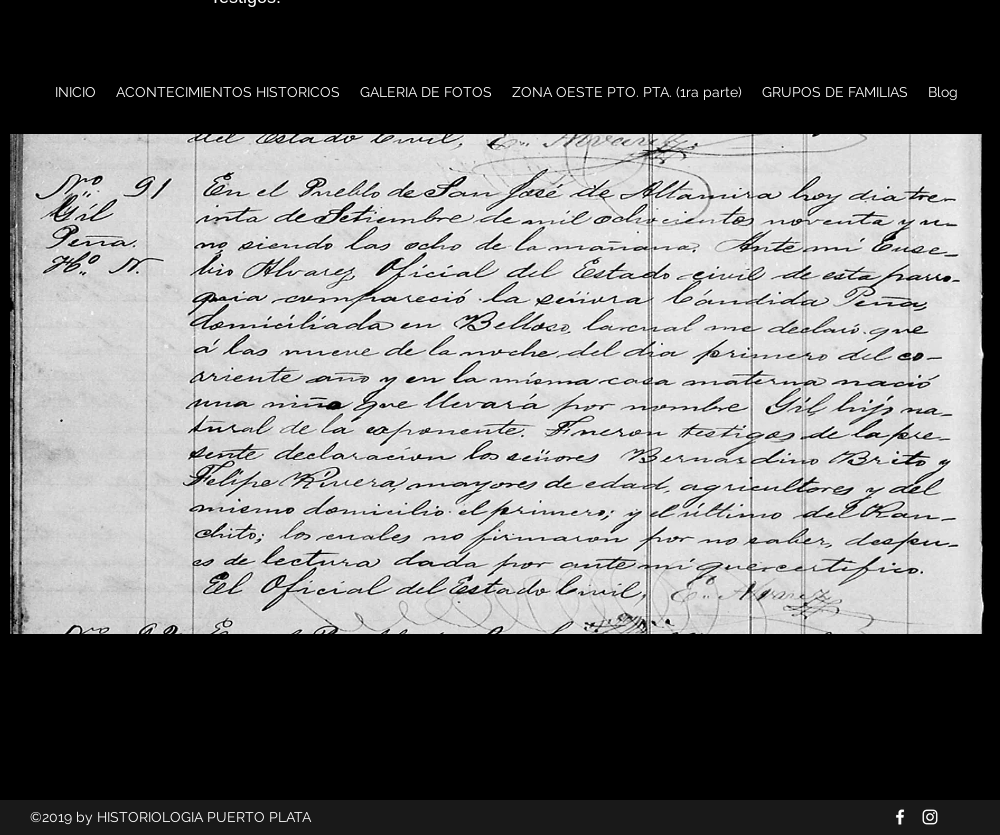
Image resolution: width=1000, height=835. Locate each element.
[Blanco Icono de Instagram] (930, 817)
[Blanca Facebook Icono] (900, 817)
